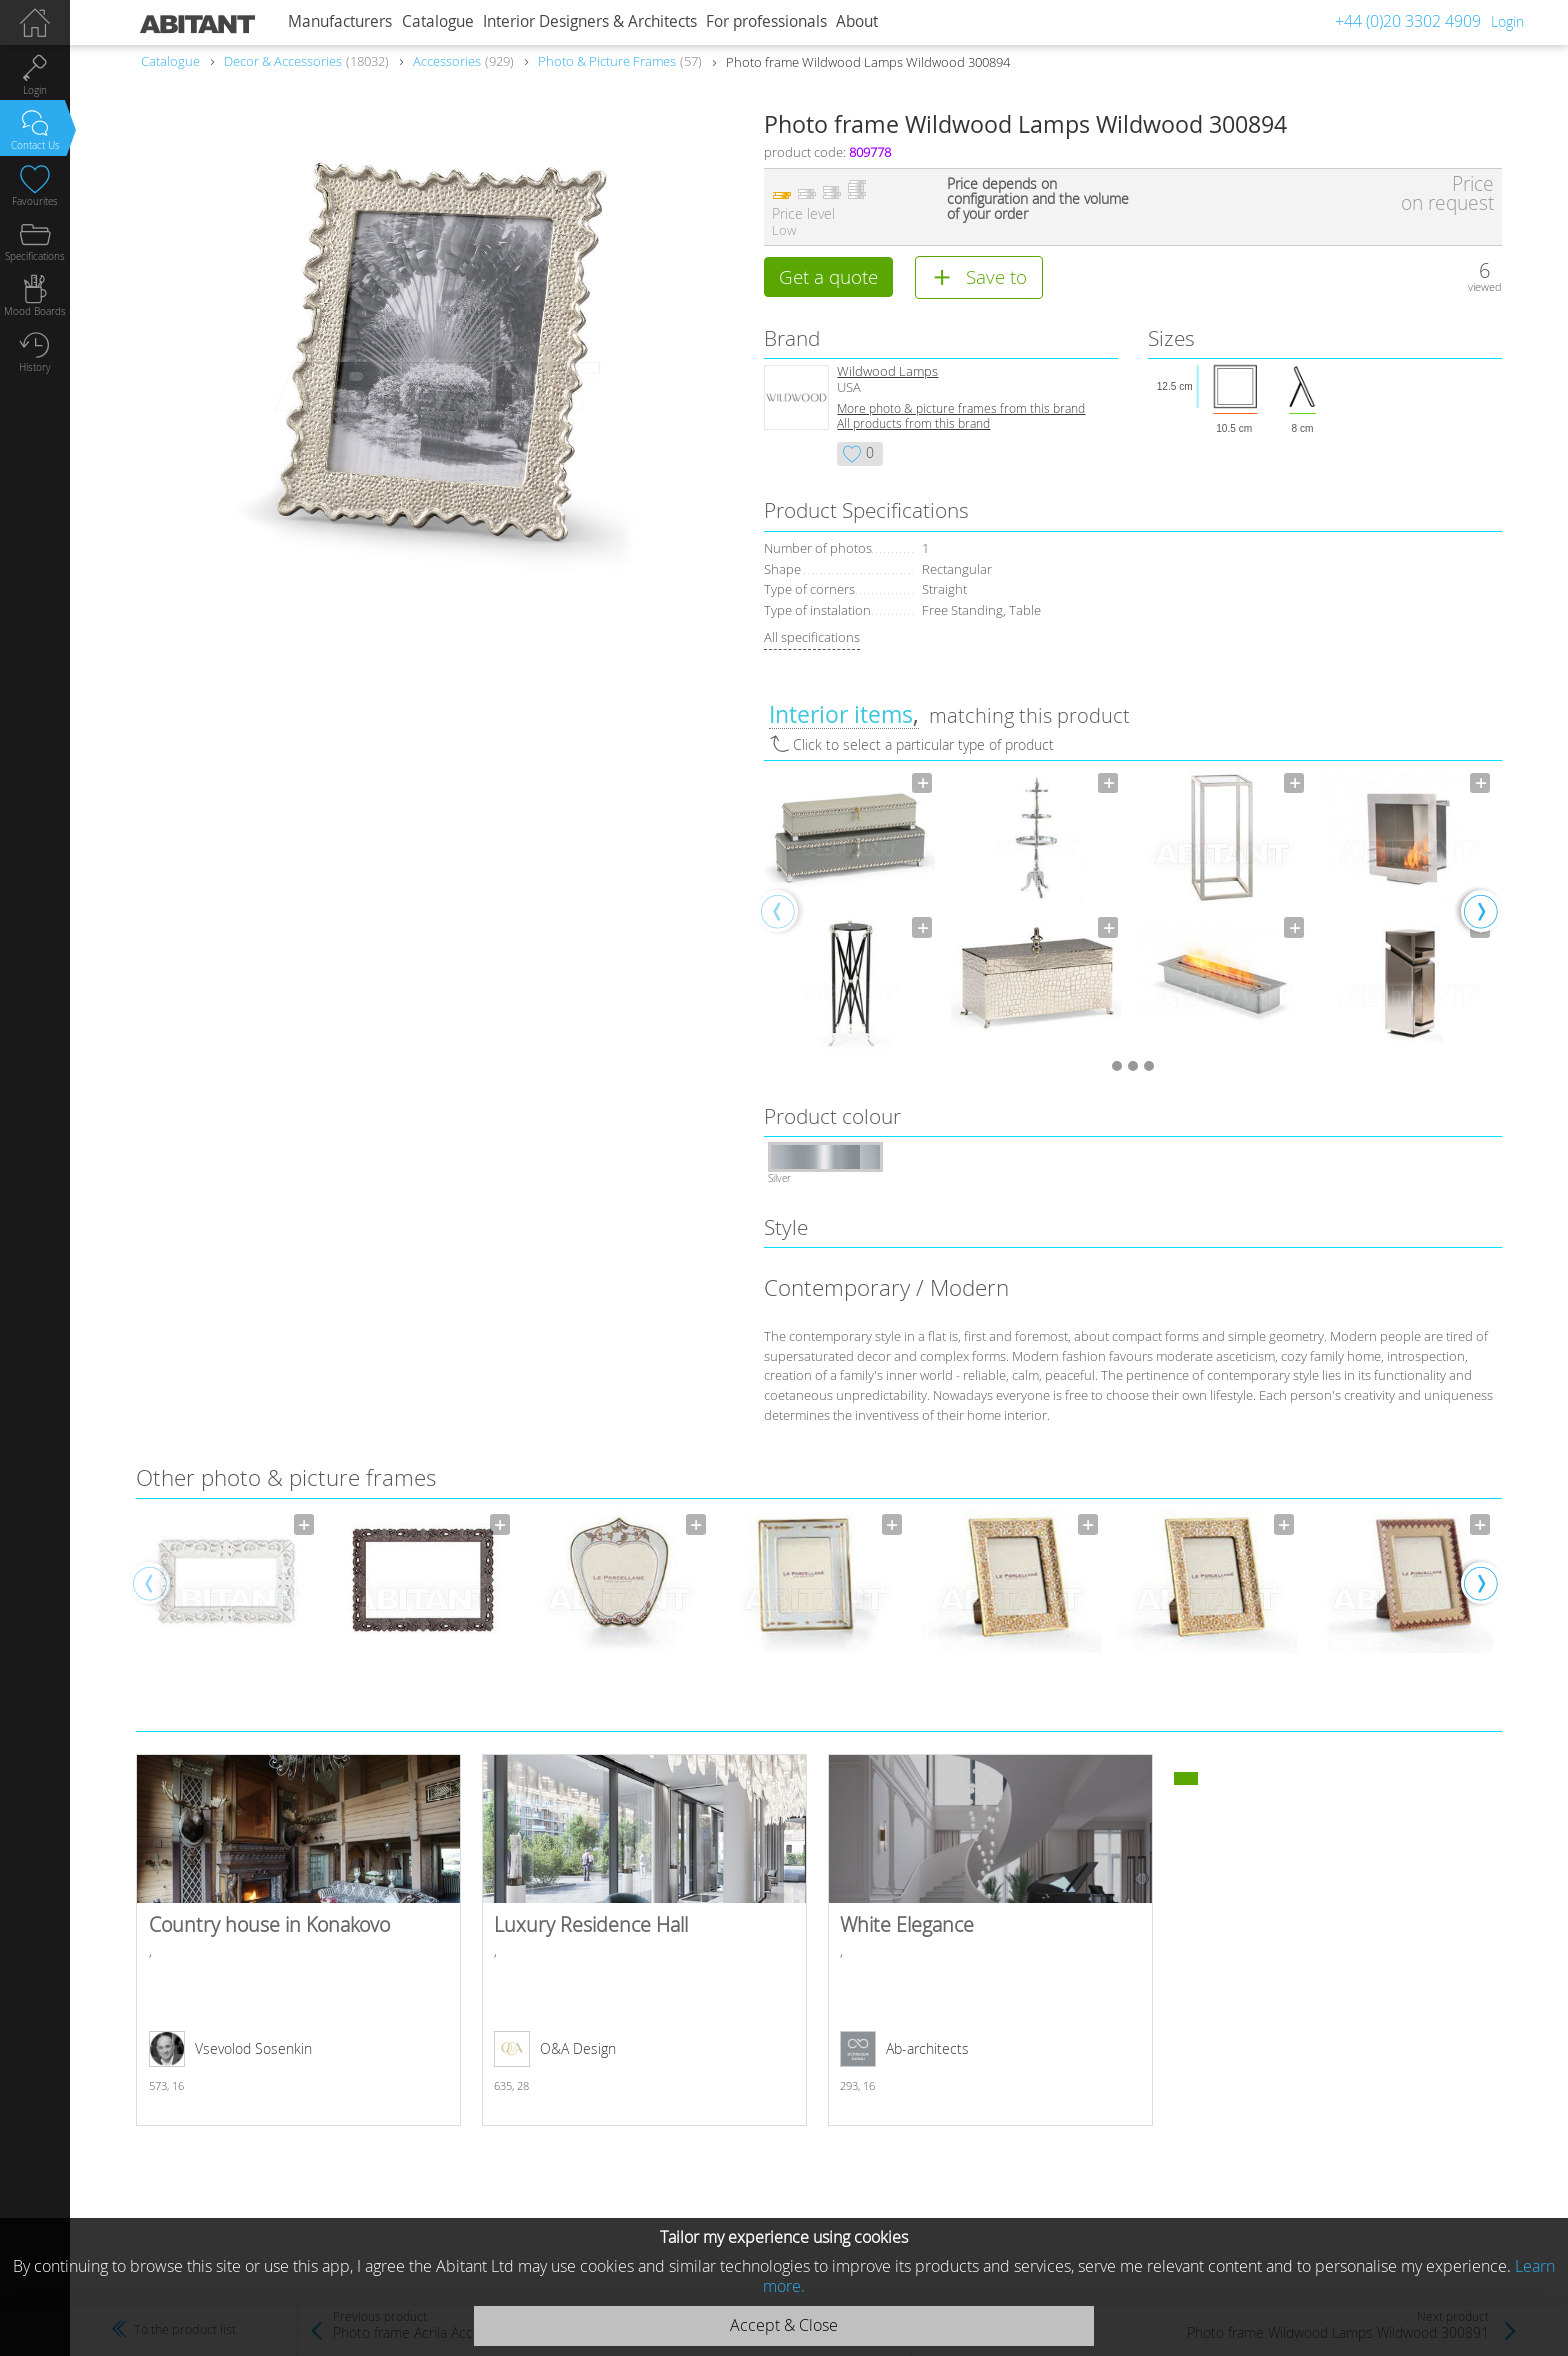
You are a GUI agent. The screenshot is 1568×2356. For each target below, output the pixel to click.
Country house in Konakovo (298, 1941)
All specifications (812, 638)
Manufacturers (340, 21)
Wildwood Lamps (887, 372)
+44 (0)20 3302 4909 (1408, 21)
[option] (850, 911)
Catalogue (438, 21)
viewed (1485, 286)
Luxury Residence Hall (644, 1941)
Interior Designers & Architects (590, 21)
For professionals (766, 21)
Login (1507, 21)
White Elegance (990, 1941)
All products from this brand (913, 424)
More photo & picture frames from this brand (961, 409)
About (857, 21)
